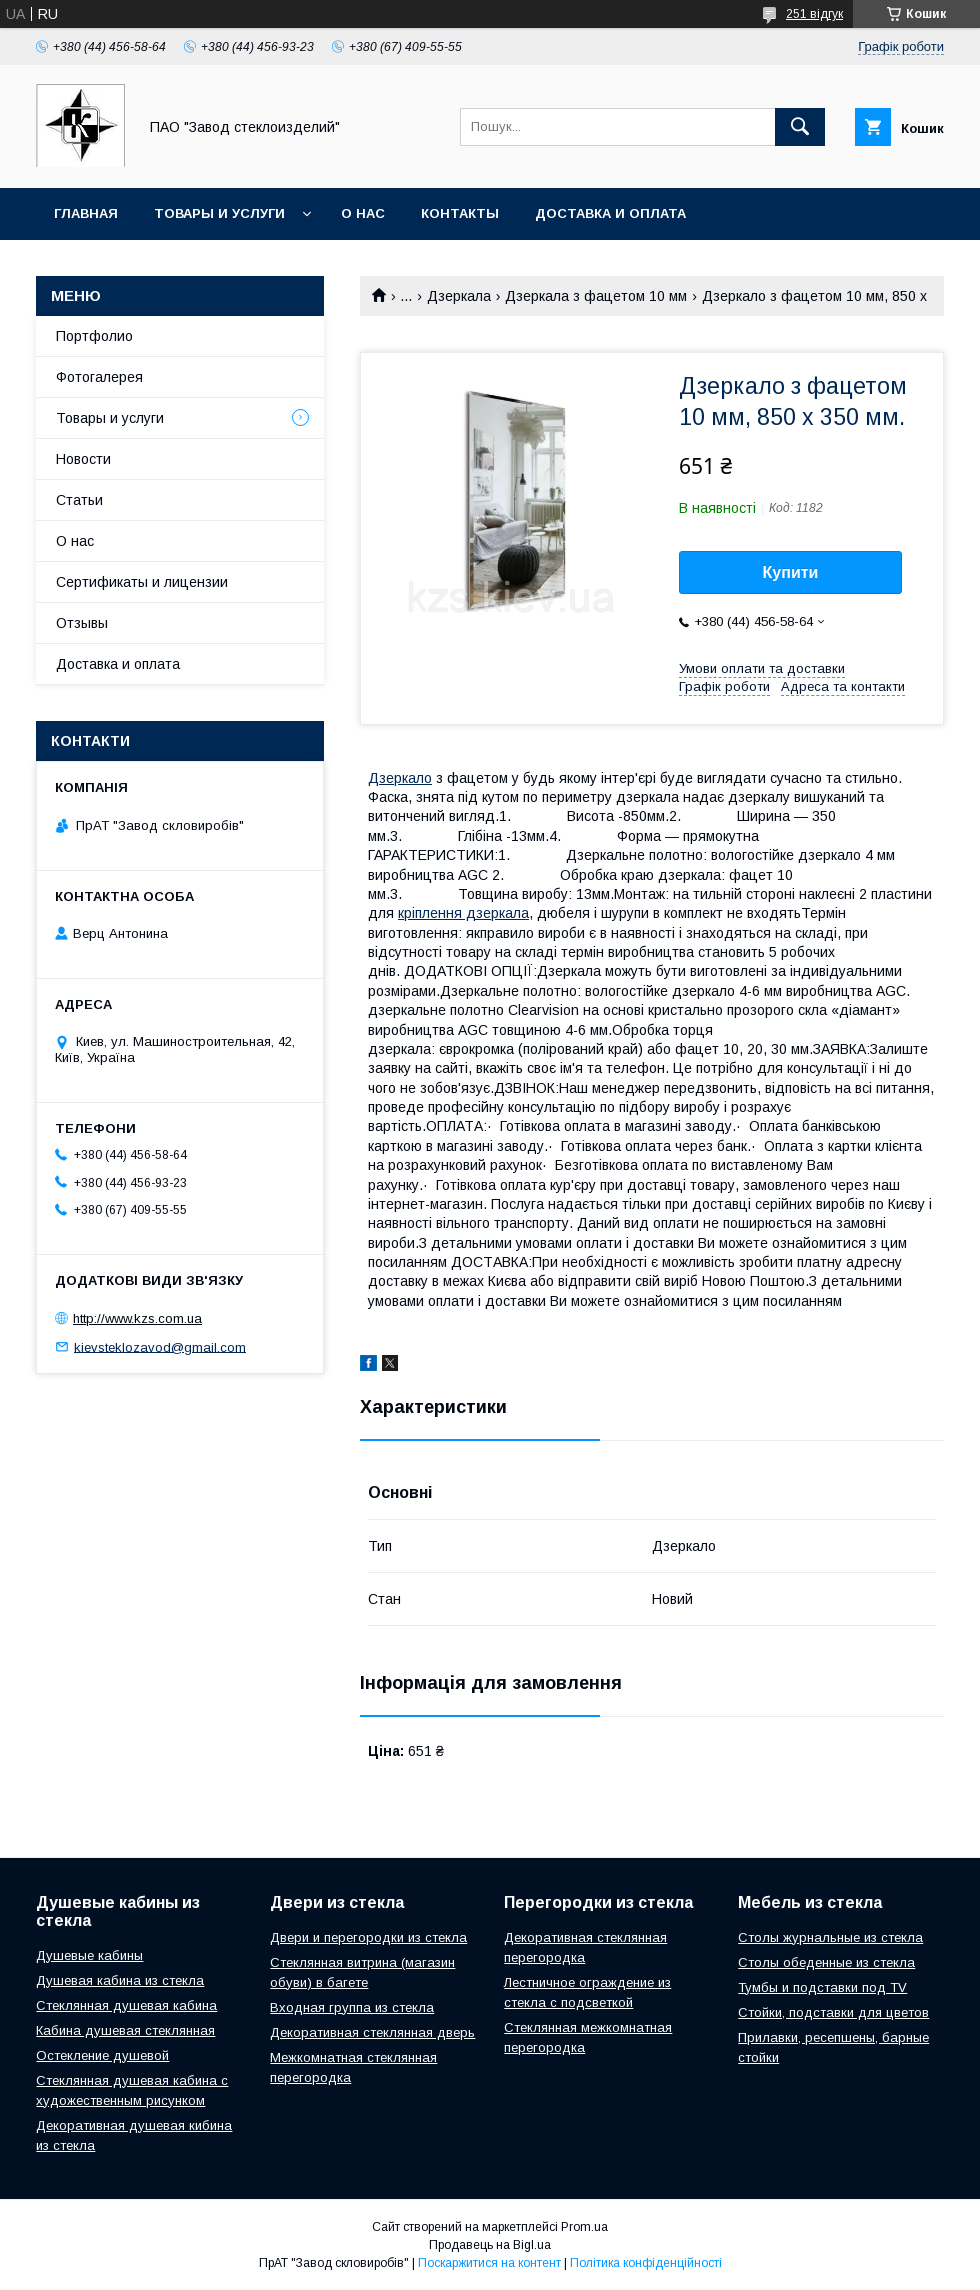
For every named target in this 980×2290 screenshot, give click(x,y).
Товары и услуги (219, 213)
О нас (363, 213)
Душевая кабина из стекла (120, 1980)
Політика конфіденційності (646, 2263)
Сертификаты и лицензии (142, 582)
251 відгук (814, 14)
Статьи (79, 500)
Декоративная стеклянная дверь (372, 2032)
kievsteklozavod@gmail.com (160, 1346)
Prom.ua (584, 2227)
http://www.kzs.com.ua (137, 1318)
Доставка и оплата (610, 213)
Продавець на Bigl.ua (490, 2245)
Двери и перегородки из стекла (368, 1937)
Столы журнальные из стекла (830, 1937)
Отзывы (82, 623)
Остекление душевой (102, 2055)
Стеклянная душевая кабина (126, 2005)
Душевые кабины (89, 1955)
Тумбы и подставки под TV (822, 1987)
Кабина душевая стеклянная (125, 2030)
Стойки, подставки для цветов (833, 2012)
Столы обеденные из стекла (826, 1962)
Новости (83, 459)
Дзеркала (459, 296)
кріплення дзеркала (463, 913)
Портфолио (94, 336)
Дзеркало (400, 778)
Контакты (460, 213)
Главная (86, 213)
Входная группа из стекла (352, 2007)
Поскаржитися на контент (489, 2263)
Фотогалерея (99, 377)
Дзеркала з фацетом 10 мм (596, 296)
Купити (791, 572)
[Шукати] (800, 127)
